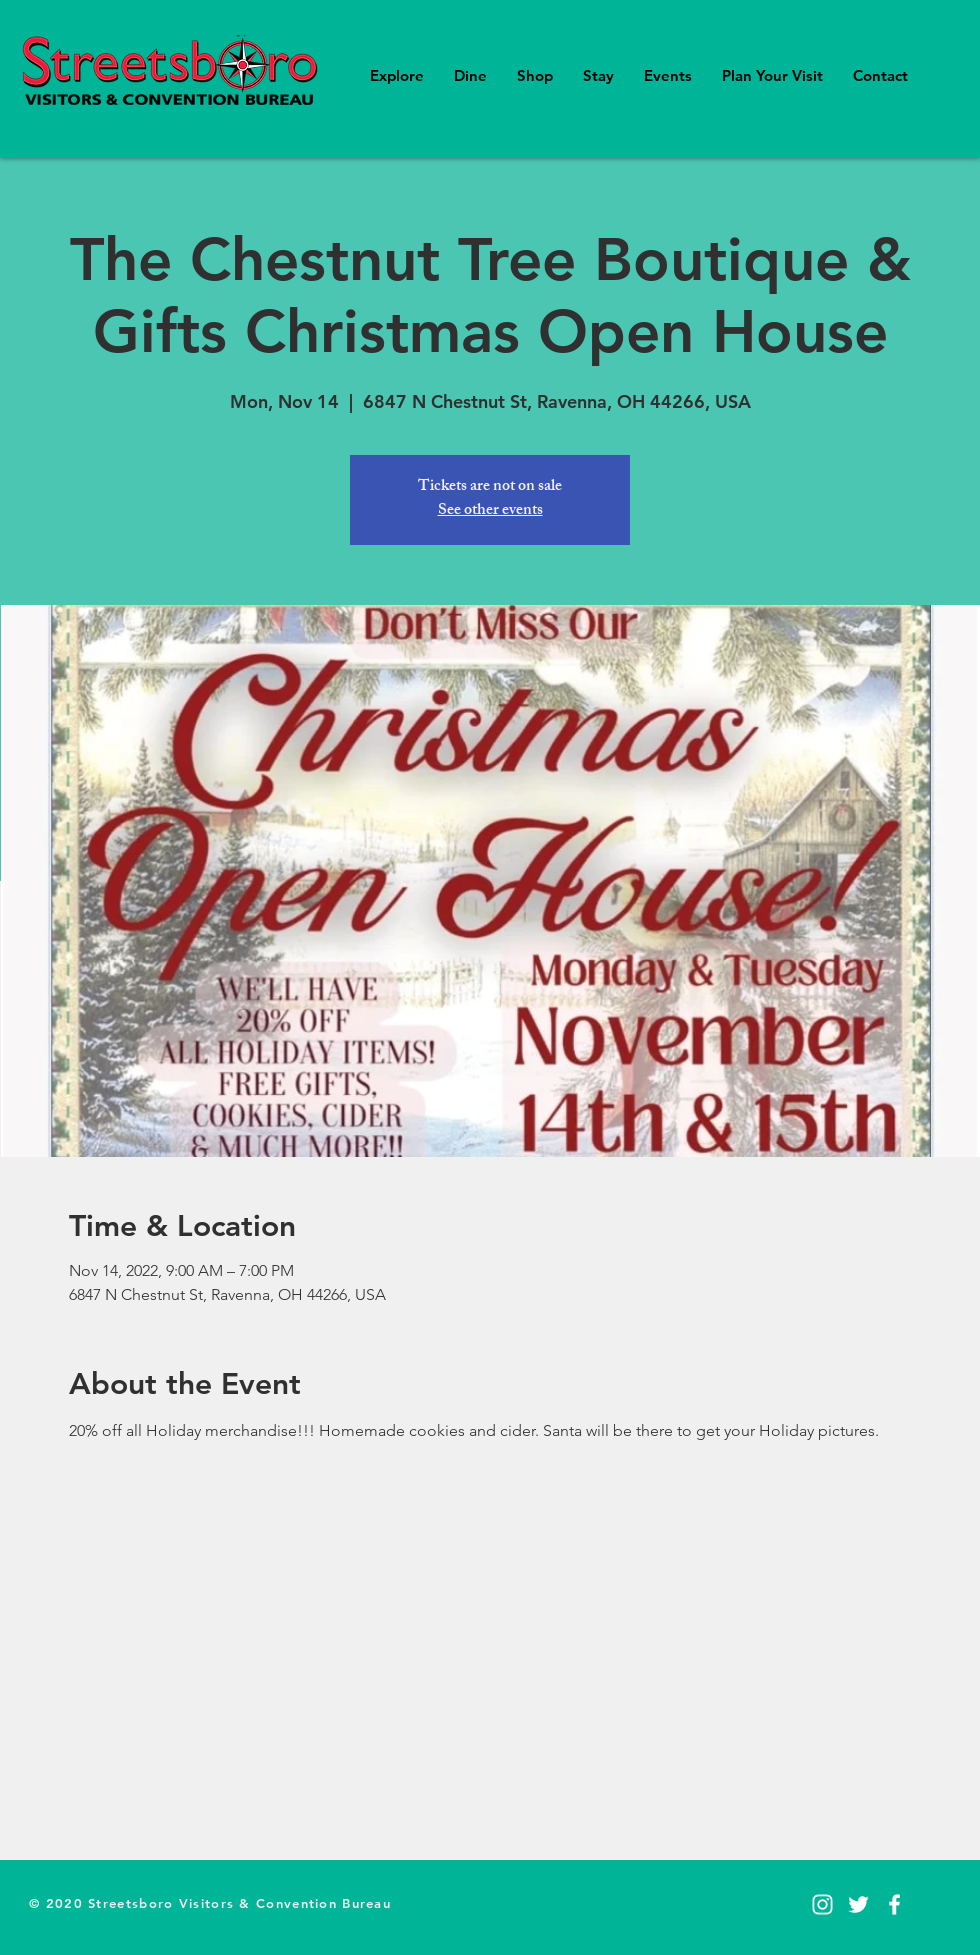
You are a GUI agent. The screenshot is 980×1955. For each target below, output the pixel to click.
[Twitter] (858, 1904)
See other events (490, 511)
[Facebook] (894, 1904)
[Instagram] (822, 1904)
